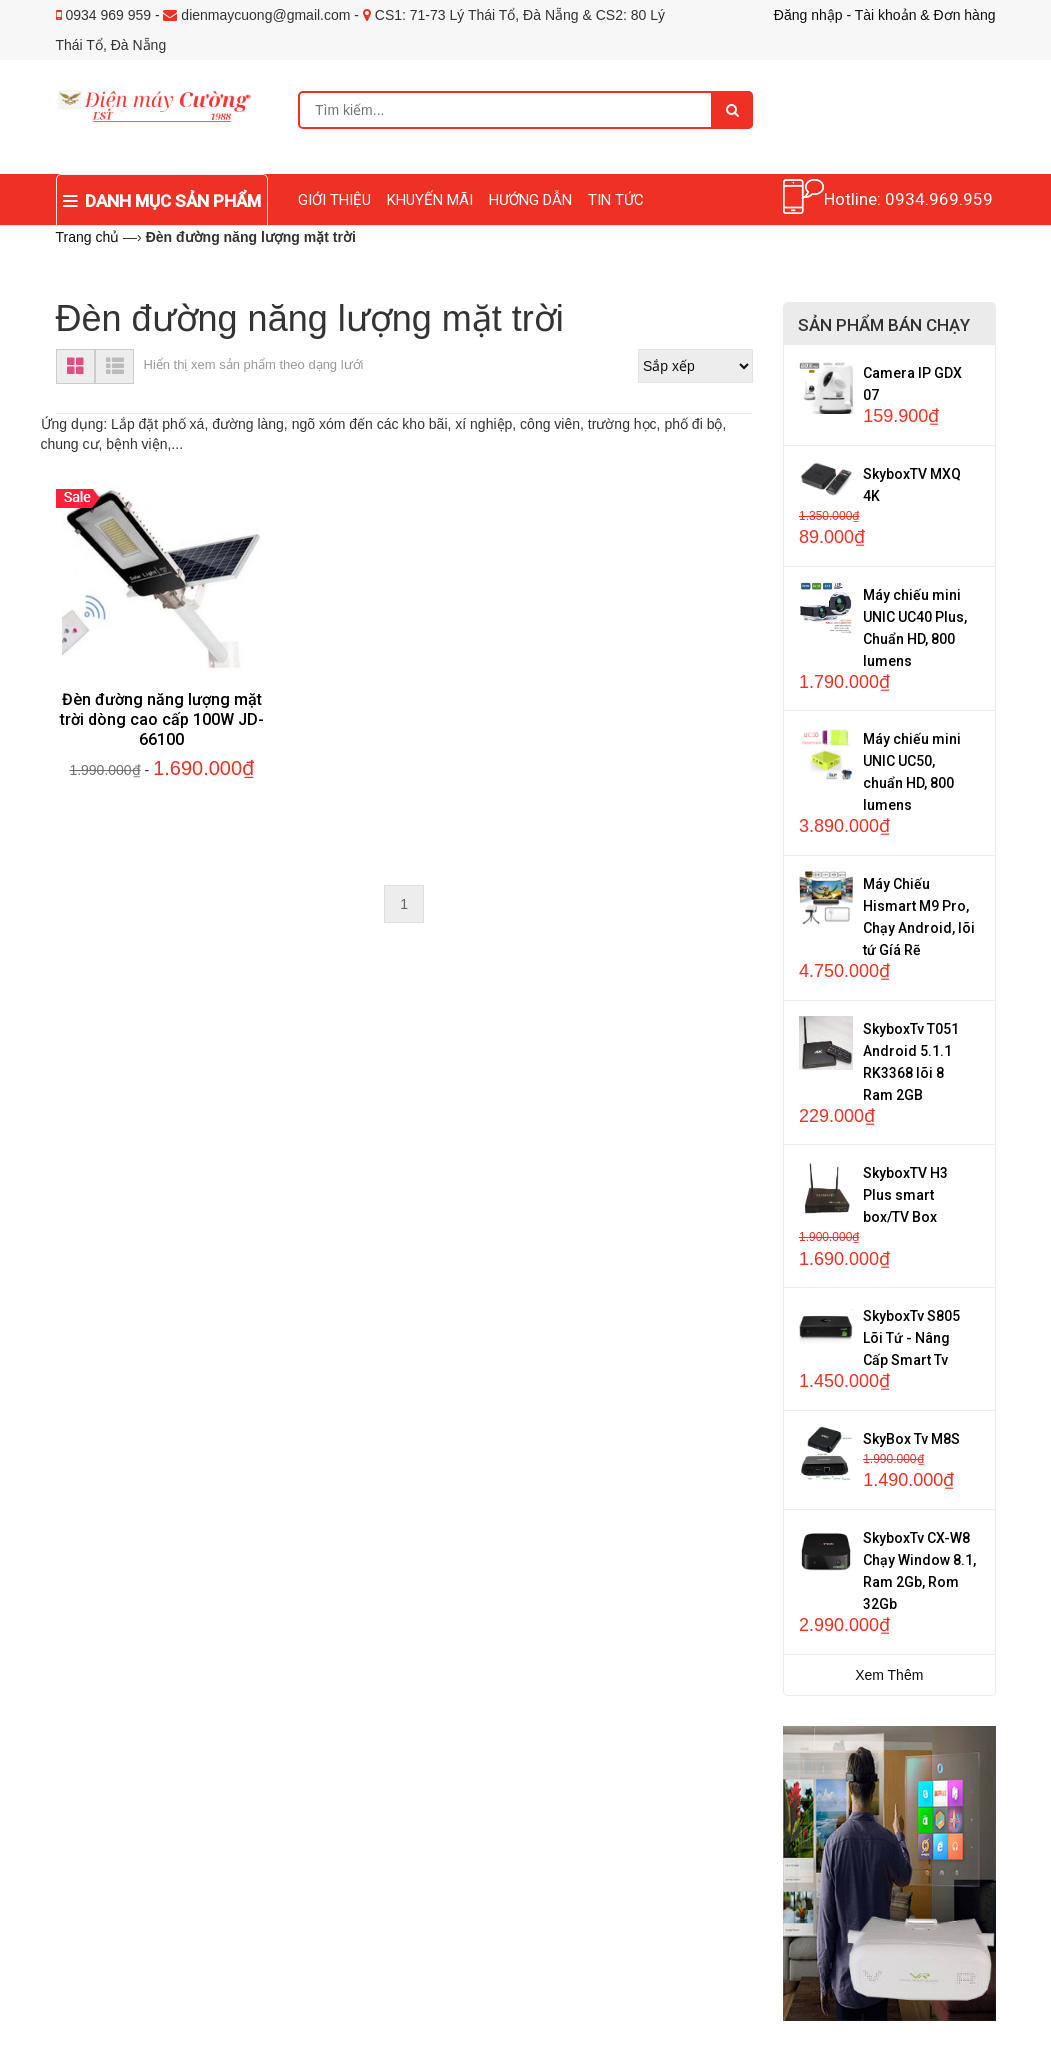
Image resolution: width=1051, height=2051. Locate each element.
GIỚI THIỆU (334, 200)
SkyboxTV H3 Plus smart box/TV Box (905, 1195)
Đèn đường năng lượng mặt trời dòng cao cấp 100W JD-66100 (162, 719)
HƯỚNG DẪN (530, 200)
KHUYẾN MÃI (430, 200)
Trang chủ (88, 237)
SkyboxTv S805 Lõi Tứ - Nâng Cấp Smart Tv (911, 1338)
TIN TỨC (616, 200)
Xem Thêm (889, 1675)
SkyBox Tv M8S (911, 1439)
